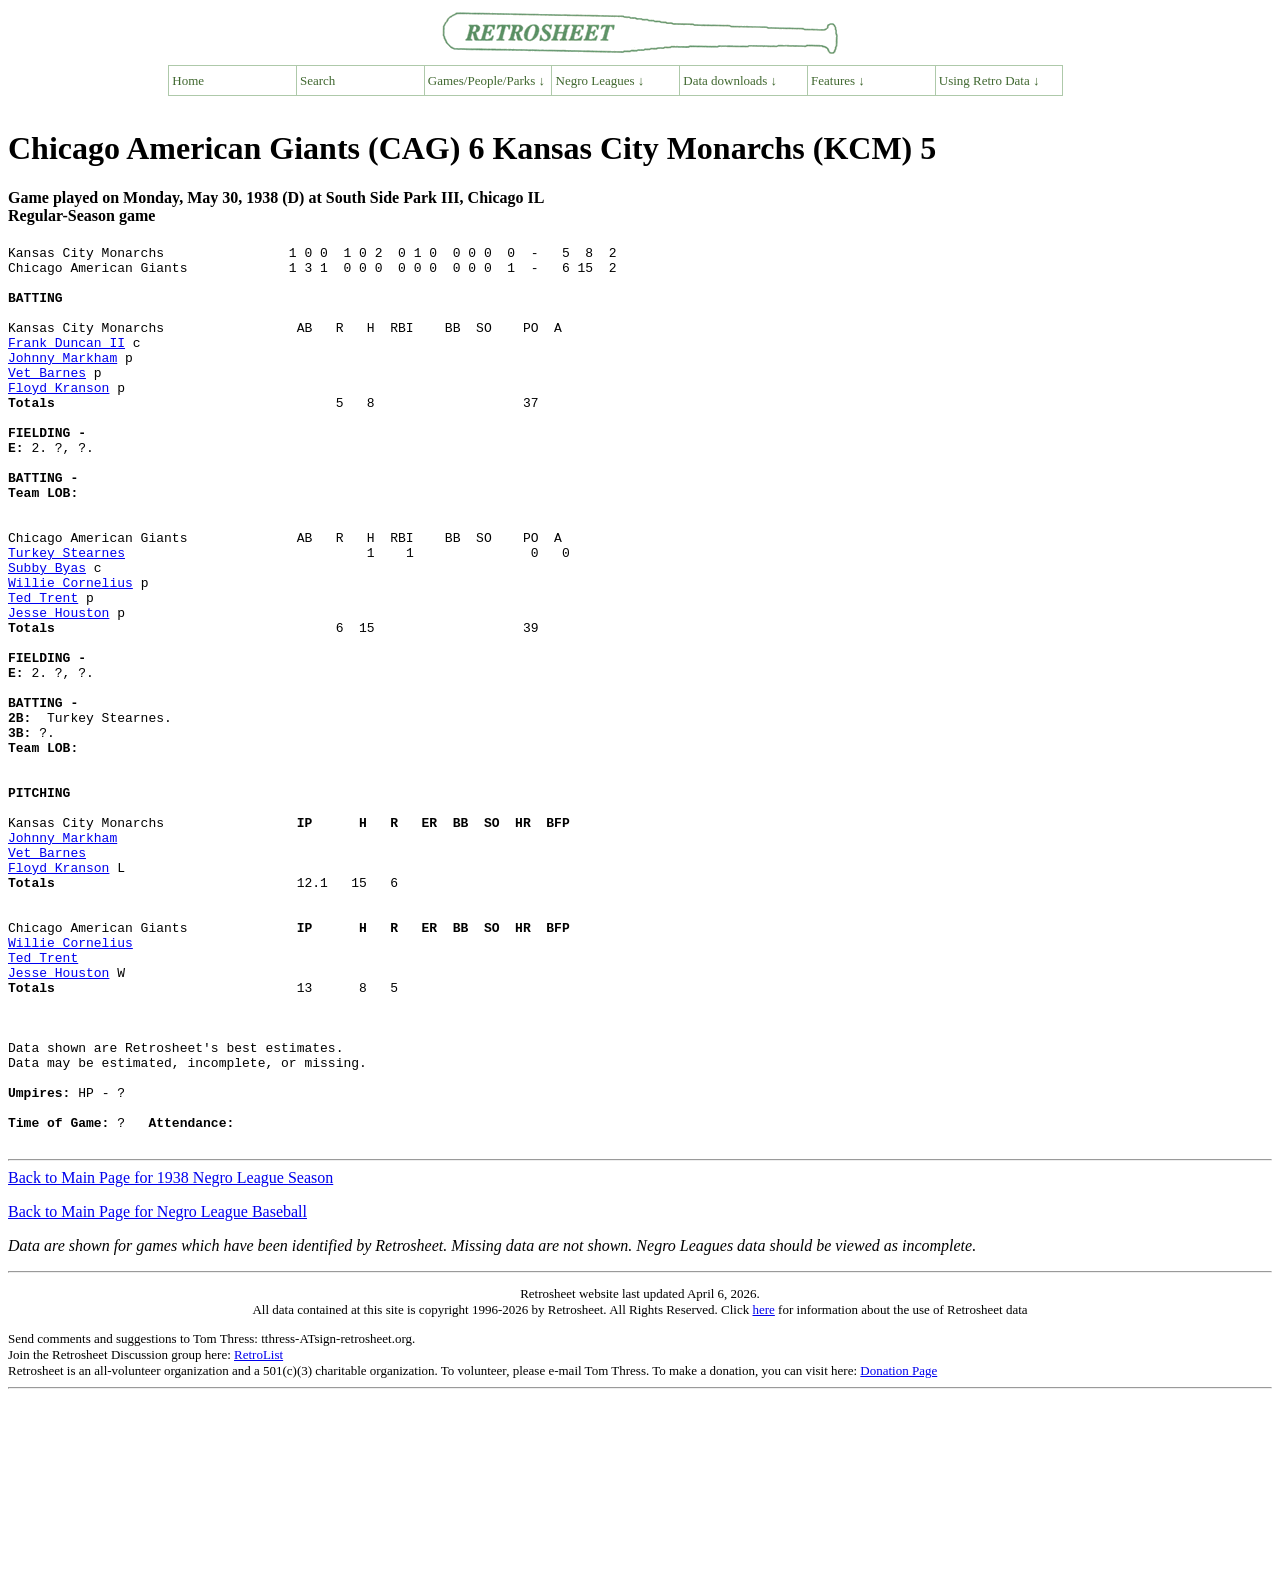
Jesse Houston (58, 687)
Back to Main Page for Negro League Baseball (157, 1391)
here (763, 1489)
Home (188, 80)
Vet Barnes (47, 399)
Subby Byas (47, 633)
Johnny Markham (62, 381)
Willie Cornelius (70, 651)
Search (317, 80)
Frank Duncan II (66, 363)
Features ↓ (838, 80)
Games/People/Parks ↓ (486, 80)
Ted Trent (43, 669)
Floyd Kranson (58, 417)
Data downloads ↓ (730, 80)
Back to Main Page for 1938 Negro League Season (170, 1357)
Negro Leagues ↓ (600, 80)
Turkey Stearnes (66, 615)
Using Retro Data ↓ (989, 80)
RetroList (258, 1534)
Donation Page (898, 1550)
